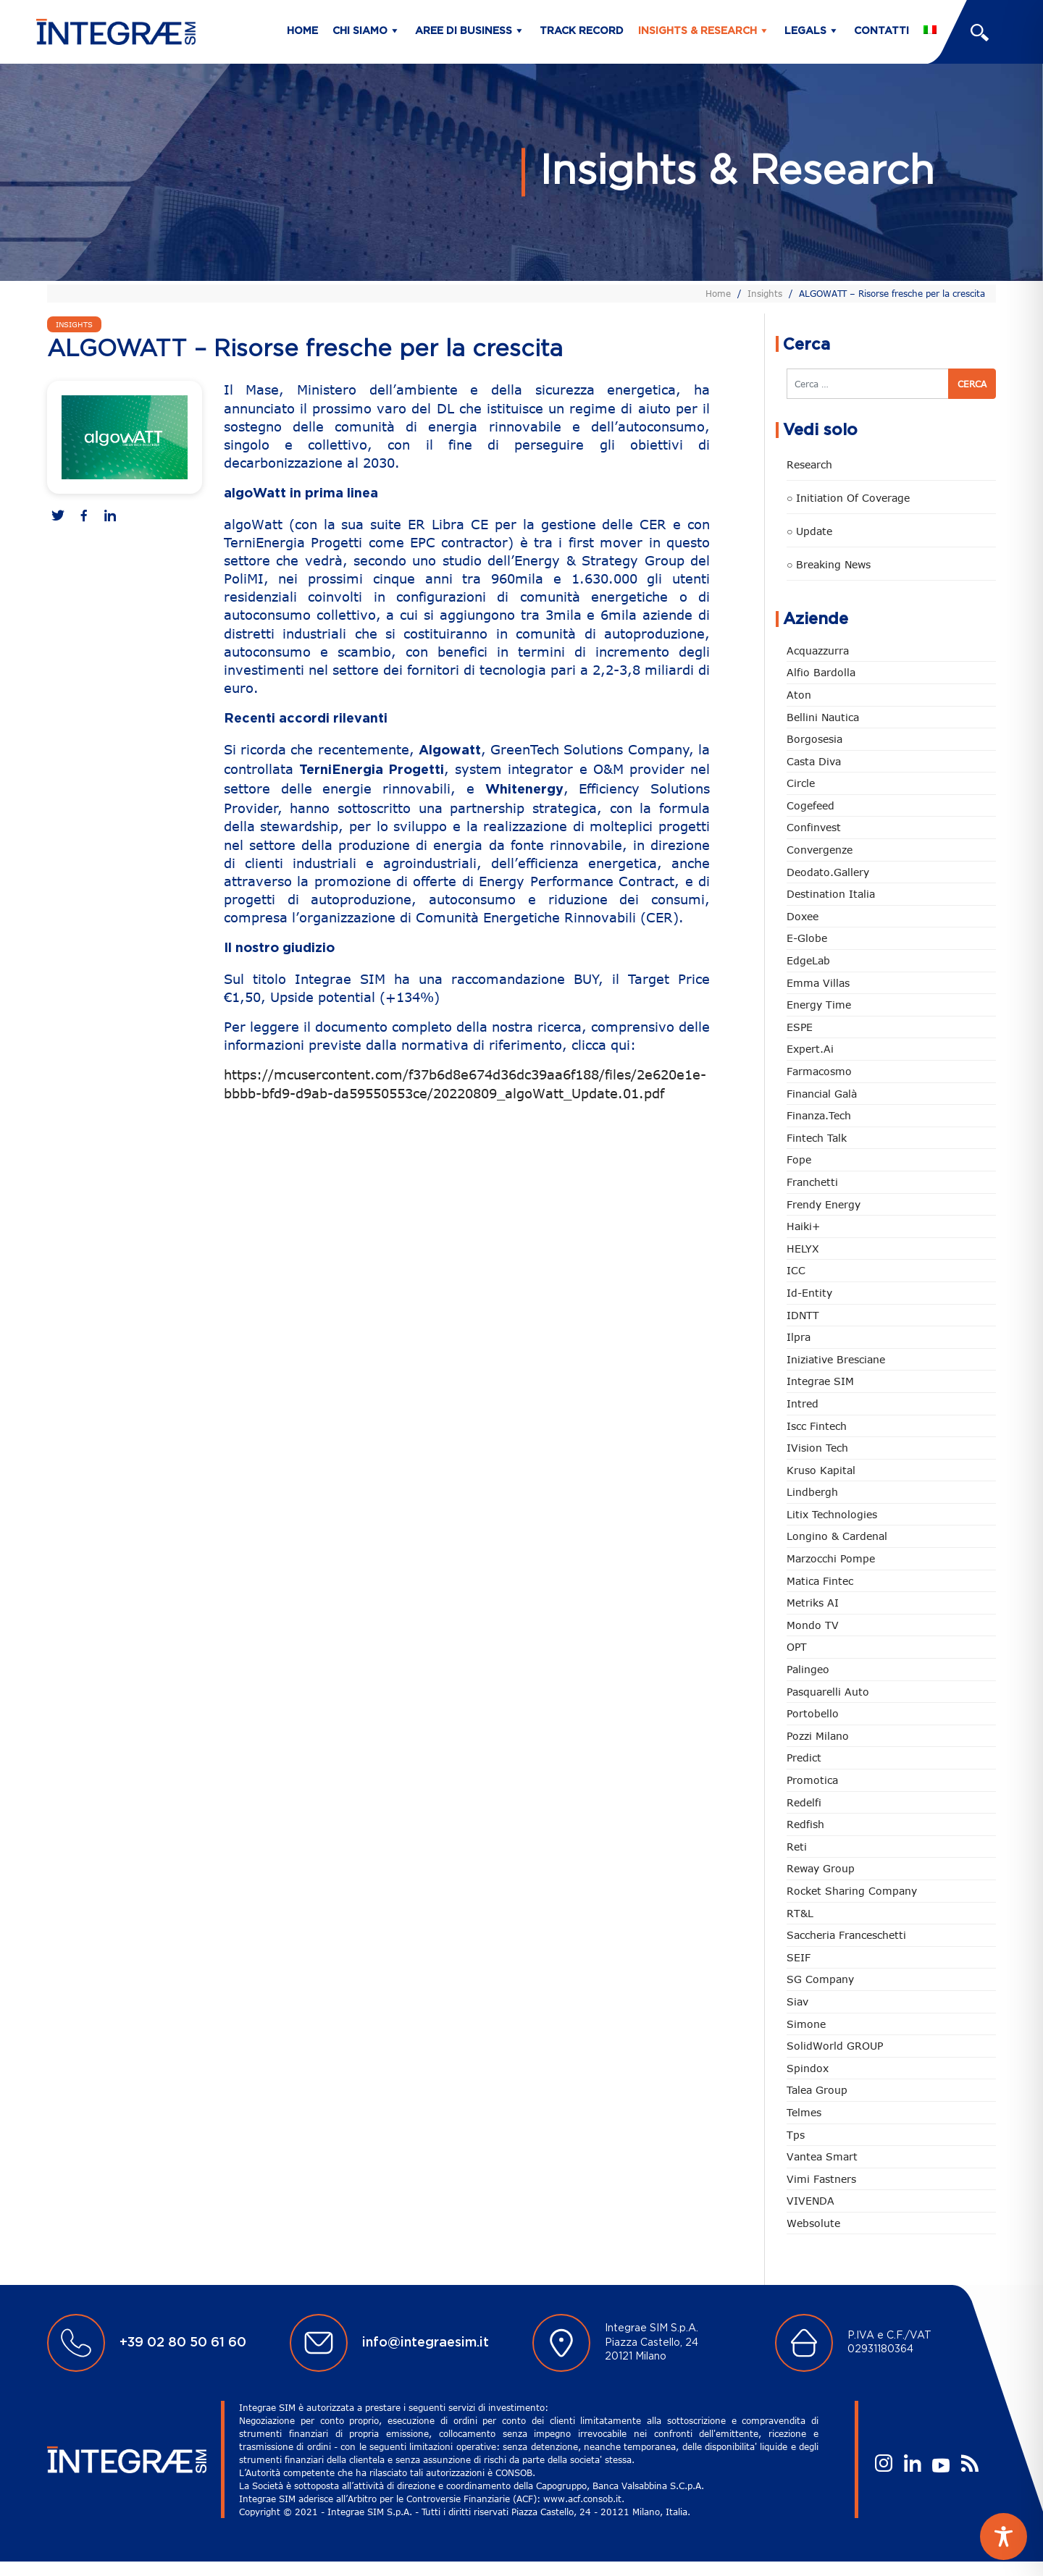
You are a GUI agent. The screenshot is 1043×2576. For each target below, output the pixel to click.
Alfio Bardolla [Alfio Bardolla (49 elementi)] (821, 672)
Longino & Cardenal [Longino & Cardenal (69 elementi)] (837, 1536)
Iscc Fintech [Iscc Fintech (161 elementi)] (817, 1426)
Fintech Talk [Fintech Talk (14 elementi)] (817, 1138)
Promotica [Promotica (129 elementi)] (812, 1780)
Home (302, 31)
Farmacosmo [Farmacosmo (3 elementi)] (819, 1071)
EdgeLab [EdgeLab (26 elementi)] (808, 960)
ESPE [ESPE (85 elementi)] (800, 1027)
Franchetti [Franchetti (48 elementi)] (812, 1182)
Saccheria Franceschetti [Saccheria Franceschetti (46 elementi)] (846, 1935)
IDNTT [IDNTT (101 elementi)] (803, 1315)
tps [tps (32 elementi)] (796, 2135)
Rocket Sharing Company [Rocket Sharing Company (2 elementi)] (852, 1891)
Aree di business (463, 31)
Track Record (582, 31)
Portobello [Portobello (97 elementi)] (813, 1713)
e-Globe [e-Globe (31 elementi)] (807, 938)
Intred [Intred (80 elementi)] (802, 1403)
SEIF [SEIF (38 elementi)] (798, 1957)
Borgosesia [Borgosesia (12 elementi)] (814, 739)
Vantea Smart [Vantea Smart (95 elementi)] (822, 2156)
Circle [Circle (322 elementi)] (801, 783)
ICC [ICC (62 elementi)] (796, 1270)
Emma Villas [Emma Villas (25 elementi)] (818, 983)
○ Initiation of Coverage (848, 498)
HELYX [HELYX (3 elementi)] (803, 1248)
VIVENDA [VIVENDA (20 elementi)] (810, 2200)
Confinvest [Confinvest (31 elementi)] (814, 827)
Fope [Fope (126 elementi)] (799, 1159)
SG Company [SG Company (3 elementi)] (820, 1979)
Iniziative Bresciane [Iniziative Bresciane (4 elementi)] (836, 1359)
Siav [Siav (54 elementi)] (797, 2001)
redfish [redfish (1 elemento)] (805, 1824)
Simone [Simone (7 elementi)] (806, 2024)
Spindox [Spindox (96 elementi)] (808, 2068)
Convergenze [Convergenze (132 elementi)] (820, 849)
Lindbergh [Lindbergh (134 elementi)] (812, 1492)
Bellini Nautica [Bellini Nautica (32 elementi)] (823, 717)
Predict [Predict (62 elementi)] (804, 1757)
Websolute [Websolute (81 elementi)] (813, 2223)
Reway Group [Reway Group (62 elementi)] (821, 1868)
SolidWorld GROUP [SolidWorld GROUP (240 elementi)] (835, 2046)
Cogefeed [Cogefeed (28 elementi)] (810, 805)
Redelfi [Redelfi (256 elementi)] (804, 1802)
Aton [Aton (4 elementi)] (799, 695)
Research (809, 464)
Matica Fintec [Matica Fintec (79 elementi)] (820, 1581)
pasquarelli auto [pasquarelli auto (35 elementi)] (828, 1691)
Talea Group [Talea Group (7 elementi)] (817, 2090)
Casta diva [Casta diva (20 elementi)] (814, 761)
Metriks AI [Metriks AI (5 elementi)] (813, 1602)
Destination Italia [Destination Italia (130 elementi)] (831, 894)
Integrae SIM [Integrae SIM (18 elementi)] (820, 1381)
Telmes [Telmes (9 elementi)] (804, 2112)
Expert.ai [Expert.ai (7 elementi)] (810, 1049)
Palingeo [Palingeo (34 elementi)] (808, 1669)
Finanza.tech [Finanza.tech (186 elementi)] (819, 1115)
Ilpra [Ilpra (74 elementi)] (798, 1337)
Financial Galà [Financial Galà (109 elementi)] (822, 1093)
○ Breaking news (829, 564)
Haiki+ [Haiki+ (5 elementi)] (803, 1226)
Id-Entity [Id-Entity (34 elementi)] (809, 1293)
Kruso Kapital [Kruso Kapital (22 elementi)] (821, 1470)
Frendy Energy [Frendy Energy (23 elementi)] (823, 1204)
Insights (764, 293)
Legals (805, 31)
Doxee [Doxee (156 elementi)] (802, 916)
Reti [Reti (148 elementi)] (797, 1846)
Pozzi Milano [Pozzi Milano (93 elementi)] (818, 1736)
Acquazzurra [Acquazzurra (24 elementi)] (818, 650)
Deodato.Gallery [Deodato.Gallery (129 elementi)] (828, 872)
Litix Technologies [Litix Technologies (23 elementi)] (832, 1514)
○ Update (809, 531)
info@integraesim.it (425, 2342)
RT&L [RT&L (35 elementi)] (800, 1913)
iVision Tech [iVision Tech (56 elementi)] (817, 1447)
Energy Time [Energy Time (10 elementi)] (819, 1004)
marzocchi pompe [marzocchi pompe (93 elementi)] (831, 1558)
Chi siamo (360, 31)
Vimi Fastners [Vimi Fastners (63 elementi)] (821, 2179)
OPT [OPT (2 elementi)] (797, 1647)
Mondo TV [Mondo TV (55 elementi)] (813, 1625)
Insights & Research (697, 31)
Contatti (881, 31)
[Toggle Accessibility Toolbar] (1004, 2537)
